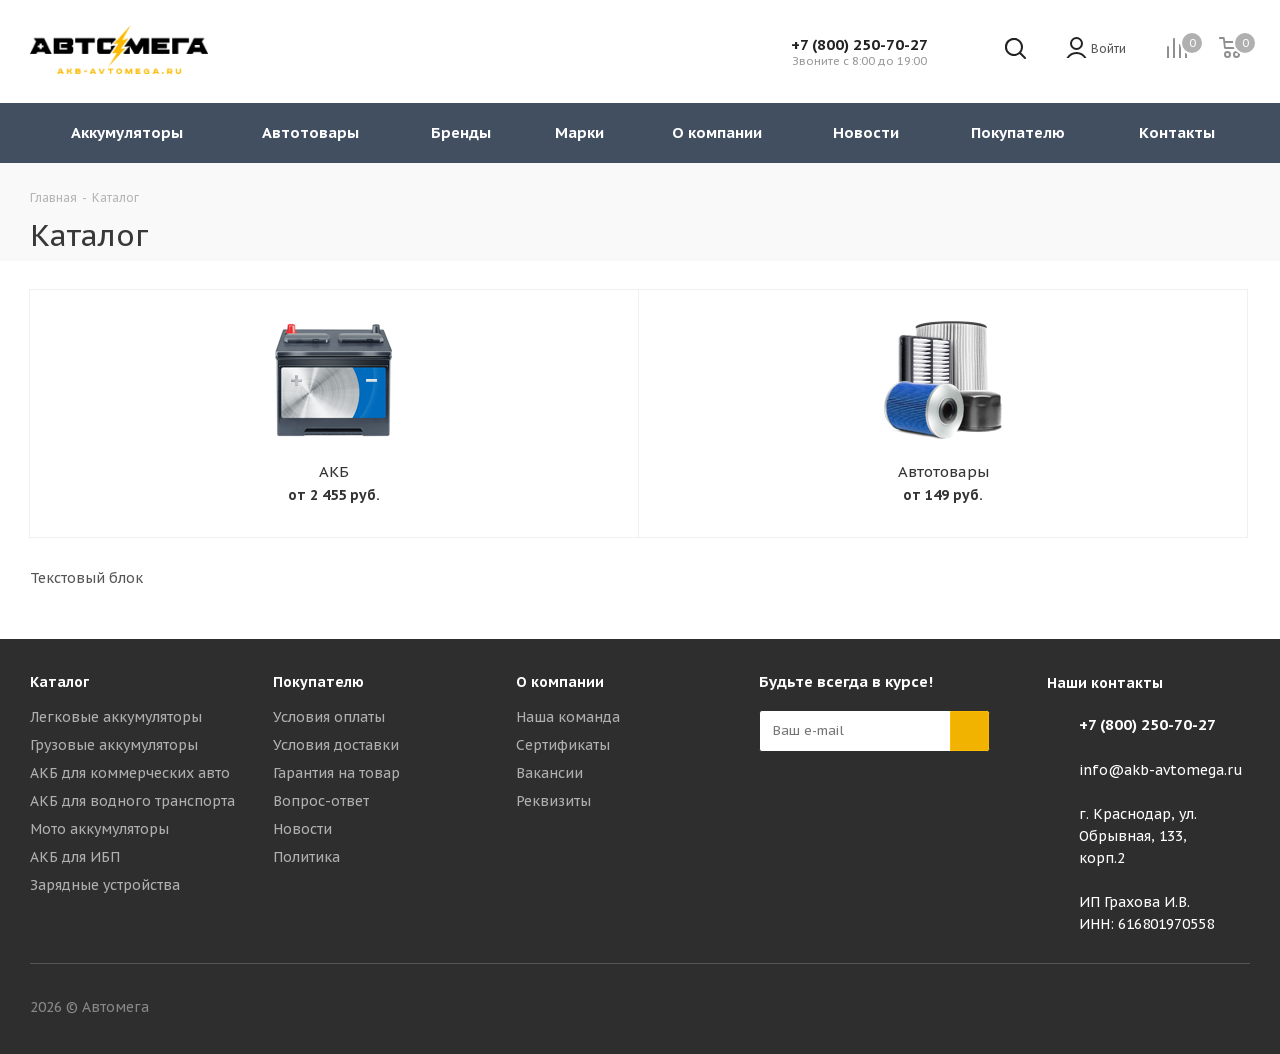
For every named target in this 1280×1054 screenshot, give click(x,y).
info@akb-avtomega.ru (1161, 770)
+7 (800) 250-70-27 (859, 44)
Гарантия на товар (336, 773)
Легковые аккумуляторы (116, 717)
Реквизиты (553, 801)
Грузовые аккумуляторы (114, 745)
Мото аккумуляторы (99, 829)
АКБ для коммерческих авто (130, 773)
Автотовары (943, 471)
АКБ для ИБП (75, 857)
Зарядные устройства (105, 885)
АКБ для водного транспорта (132, 801)
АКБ (334, 471)
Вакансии (549, 773)
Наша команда (568, 717)
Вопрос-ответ (321, 801)
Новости (302, 829)
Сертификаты (563, 745)
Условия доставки (336, 745)
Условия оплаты (329, 717)
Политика (306, 857)
